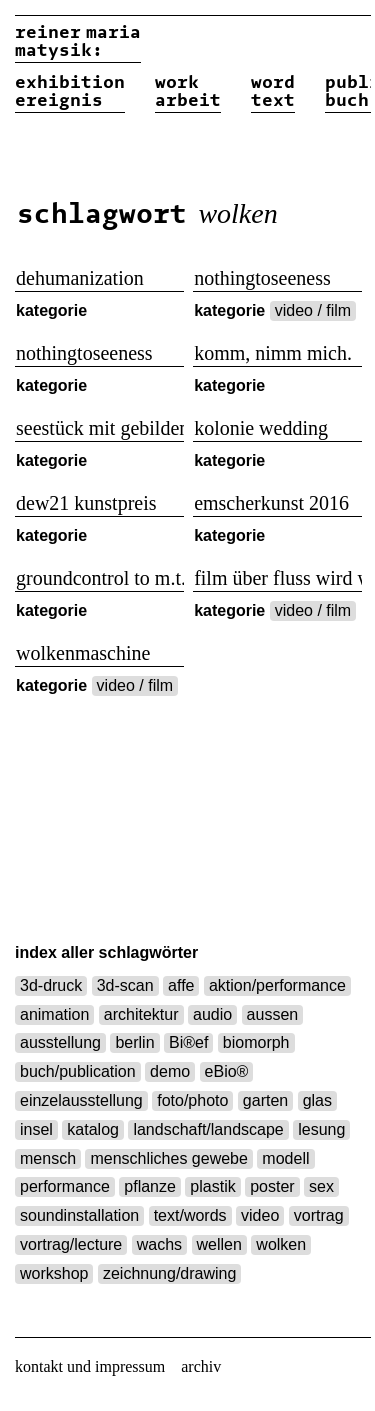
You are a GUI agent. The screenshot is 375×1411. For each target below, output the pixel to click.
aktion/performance (277, 985)
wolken (281, 1244)
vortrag (319, 1215)
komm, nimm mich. (273, 353)
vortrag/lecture (71, 1244)
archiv (201, 1366)
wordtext (273, 92)
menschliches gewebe (168, 1158)
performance (65, 1186)
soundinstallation (79, 1215)
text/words (190, 1215)
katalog (93, 1129)
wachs (159, 1244)
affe (181, 985)
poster (272, 1186)
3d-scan (125, 985)
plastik (212, 1186)
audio (212, 1014)
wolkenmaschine (83, 653)
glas (317, 1100)
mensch (48, 1158)
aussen (273, 1014)
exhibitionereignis (70, 92)
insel (36, 1129)
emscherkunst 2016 (271, 503)
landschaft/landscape (208, 1129)
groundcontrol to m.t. (100, 578)
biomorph (256, 1042)
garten (265, 1100)
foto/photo (192, 1100)
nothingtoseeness (262, 278)
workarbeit (188, 92)
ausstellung (60, 1042)
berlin (134, 1042)
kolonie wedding (261, 428)
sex (321, 1186)
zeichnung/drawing (169, 1273)
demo (170, 1071)
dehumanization (80, 278)
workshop (54, 1273)
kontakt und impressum (90, 1366)
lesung (321, 1129)
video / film (313, 310)
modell (285, 1158)
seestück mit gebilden (100, 428)
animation (54, 1014)
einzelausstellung (81, 1100)
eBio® (227, 1071)
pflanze (150, 1186)
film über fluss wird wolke (278, 578)
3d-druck (51, 985)
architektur (141, 1014)
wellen (219, 1244)
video (260, 1215)
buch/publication (78, 1071)
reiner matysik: (78, 42)
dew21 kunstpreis (86, 503)
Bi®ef (188, 1042)
